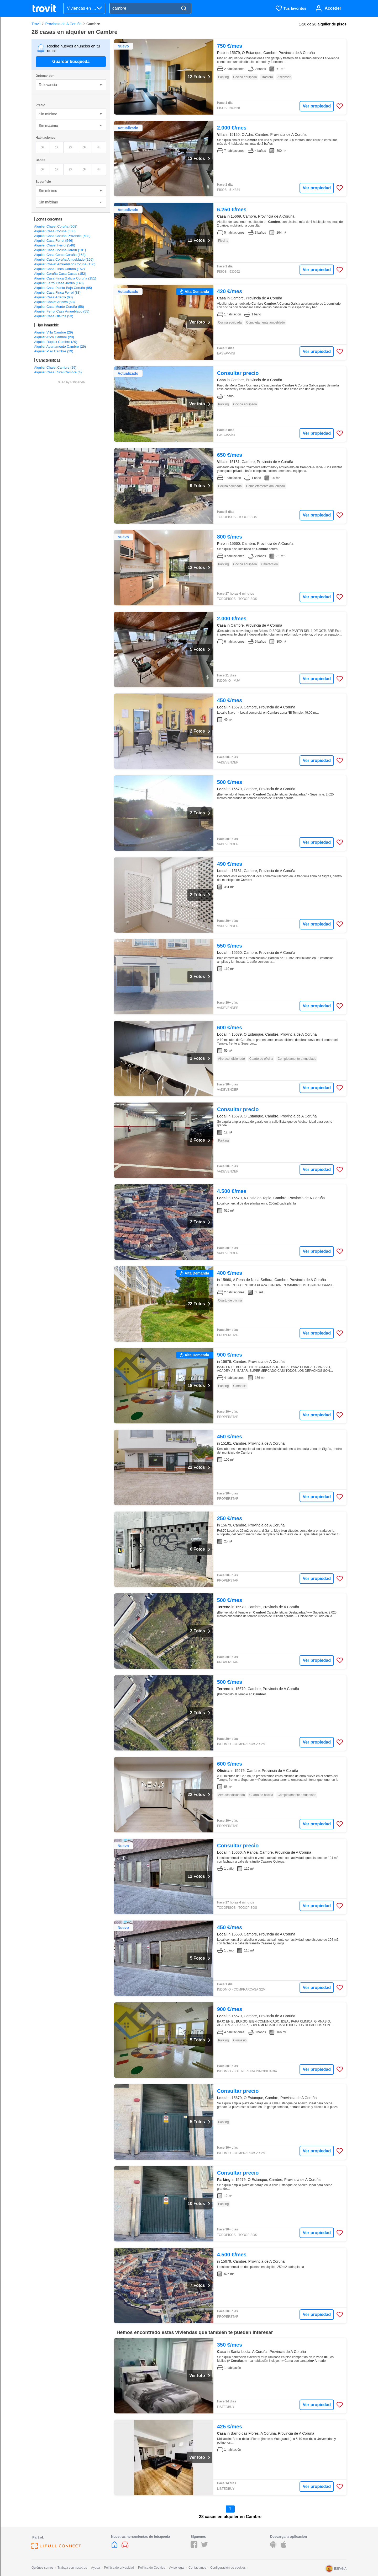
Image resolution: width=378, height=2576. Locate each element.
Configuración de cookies (228, 2567)
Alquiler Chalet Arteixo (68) (54, 302)
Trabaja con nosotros (72, 2567)
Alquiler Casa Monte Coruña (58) (59, 307)
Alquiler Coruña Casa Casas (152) (60, 274)
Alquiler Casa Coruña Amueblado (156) (63, 259)
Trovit (36, 24)
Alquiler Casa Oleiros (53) (53, 316)
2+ (71, 147)
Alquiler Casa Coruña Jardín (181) (60, 250)
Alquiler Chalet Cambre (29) (55, 367)
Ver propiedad (317, 106)
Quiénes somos (42, 2567)
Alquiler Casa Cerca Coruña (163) (60, 255)
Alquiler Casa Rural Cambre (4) (58, 372)
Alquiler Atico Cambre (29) (54, 337)
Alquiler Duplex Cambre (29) (55, 342)
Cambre (93, 24)
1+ (57, 147)
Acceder (333, 8)
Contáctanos (197, 2567)
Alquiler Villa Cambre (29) (53, 332)
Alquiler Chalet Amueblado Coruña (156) (64, 264)
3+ (85, 147)
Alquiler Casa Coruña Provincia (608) (62, 236)
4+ (99, 147)
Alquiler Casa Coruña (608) (55, 231)
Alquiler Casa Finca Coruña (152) (59, 269)
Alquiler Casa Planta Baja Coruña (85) (63, 288)
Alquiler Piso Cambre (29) (53, 351)
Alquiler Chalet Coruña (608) (55, 226)
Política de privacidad (119, 2567)
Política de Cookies (151, 2567)
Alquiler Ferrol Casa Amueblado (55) (61, 311)
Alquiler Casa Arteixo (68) (53, 297)
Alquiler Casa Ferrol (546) (53, 241)
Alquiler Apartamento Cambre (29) (60, 346)
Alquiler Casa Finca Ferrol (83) (57, 292)
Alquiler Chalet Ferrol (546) (54, 245)
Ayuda (95, 2567)
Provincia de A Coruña (63, 24)
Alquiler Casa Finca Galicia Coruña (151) (65, 278)
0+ (43, 147)
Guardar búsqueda (71, 61)
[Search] (184, 8)
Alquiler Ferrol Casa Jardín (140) (59, 283)
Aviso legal (176, 2567)
